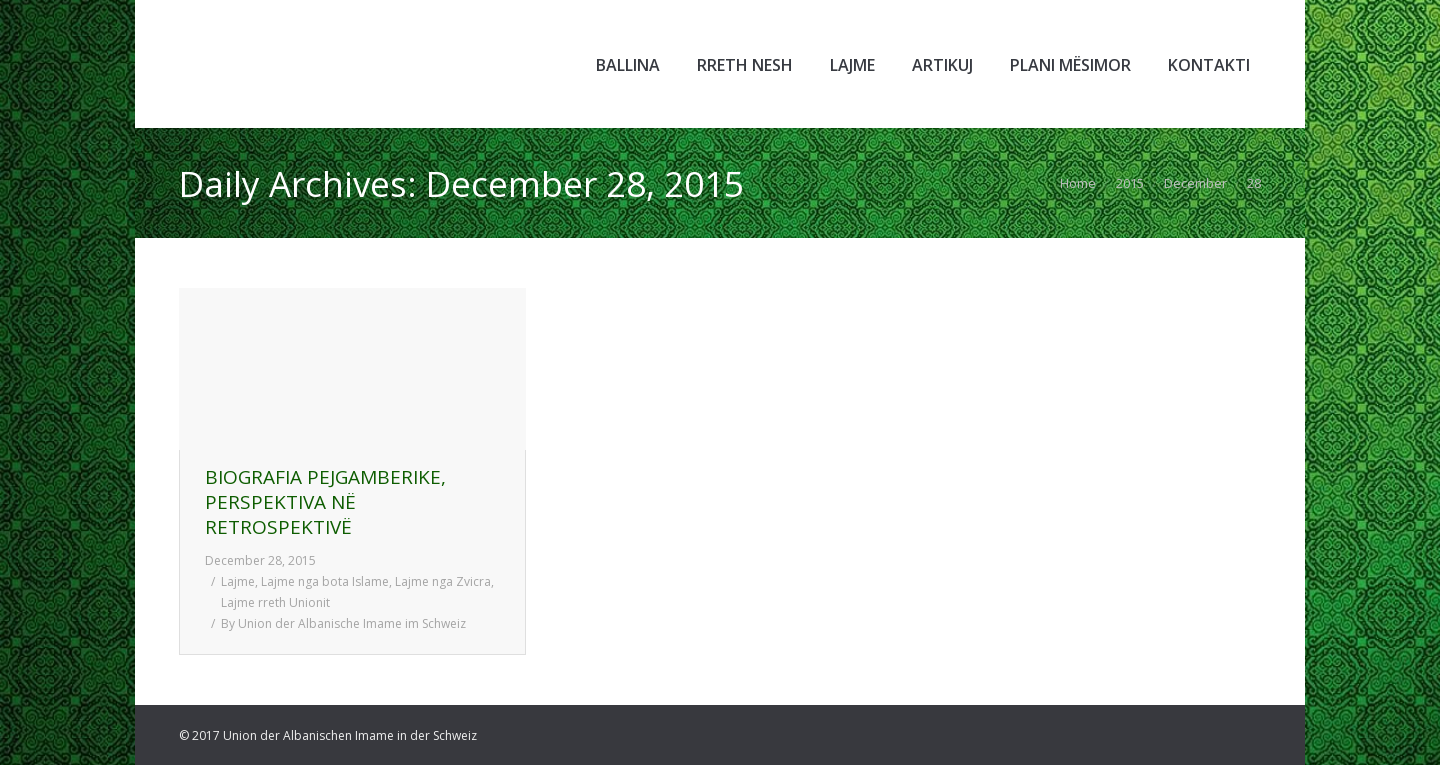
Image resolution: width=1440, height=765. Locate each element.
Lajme (238, 581)
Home (1078, 183)
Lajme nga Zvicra (443, 581)
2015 (1130, 183)
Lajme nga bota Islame (325, 581)
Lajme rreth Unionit (275, 602)
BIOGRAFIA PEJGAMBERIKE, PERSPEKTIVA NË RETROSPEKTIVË (325, 502)
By (343, 623)
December (1195, 183)
